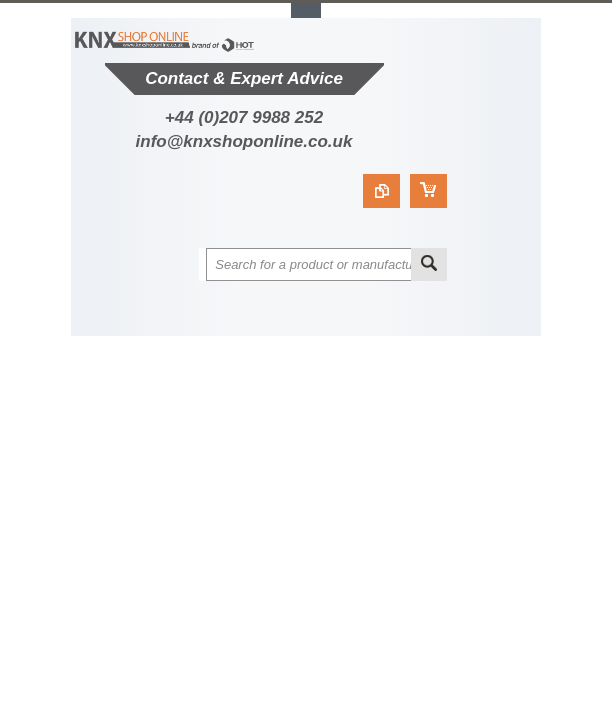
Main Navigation (178, 318)
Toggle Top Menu (306, 10)
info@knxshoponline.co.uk (244, 141)
